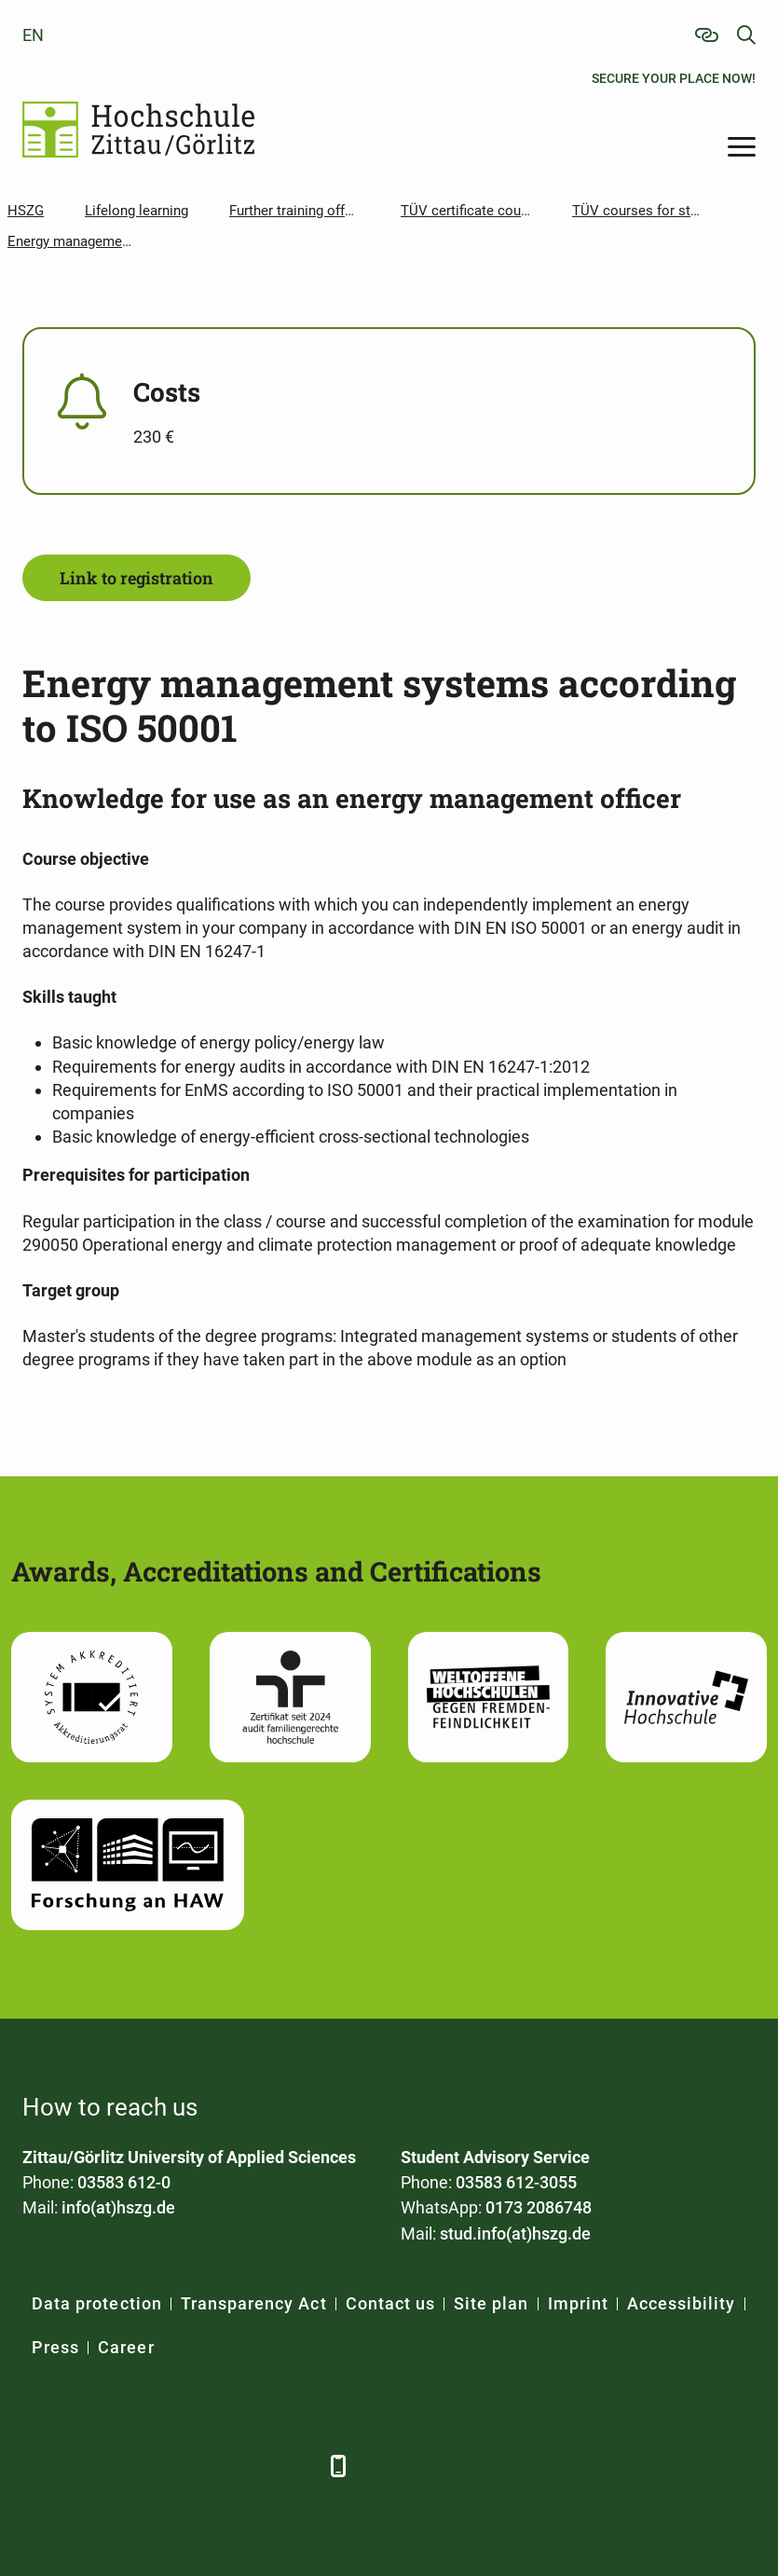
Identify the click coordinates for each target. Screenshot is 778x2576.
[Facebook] (38, 2466)
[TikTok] (295, 2466)
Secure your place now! (674, 78)
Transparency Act (254, 2303)
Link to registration (136, 578)
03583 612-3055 (516, 2182)
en (33, 35)
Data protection (97, 2303)
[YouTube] (192, 2466)
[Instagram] (243, 2466)
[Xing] (141, 2466)
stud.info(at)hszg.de (515, 2233)
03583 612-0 (124, 2182)
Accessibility (681, 2303)
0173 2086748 (538, 2207)
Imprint (578, 2303)
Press (55, 2347)
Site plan (491, 2303)
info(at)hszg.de (118, 2207)
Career (126, 2347)
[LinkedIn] (90, 2466)
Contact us (391, 2303)
